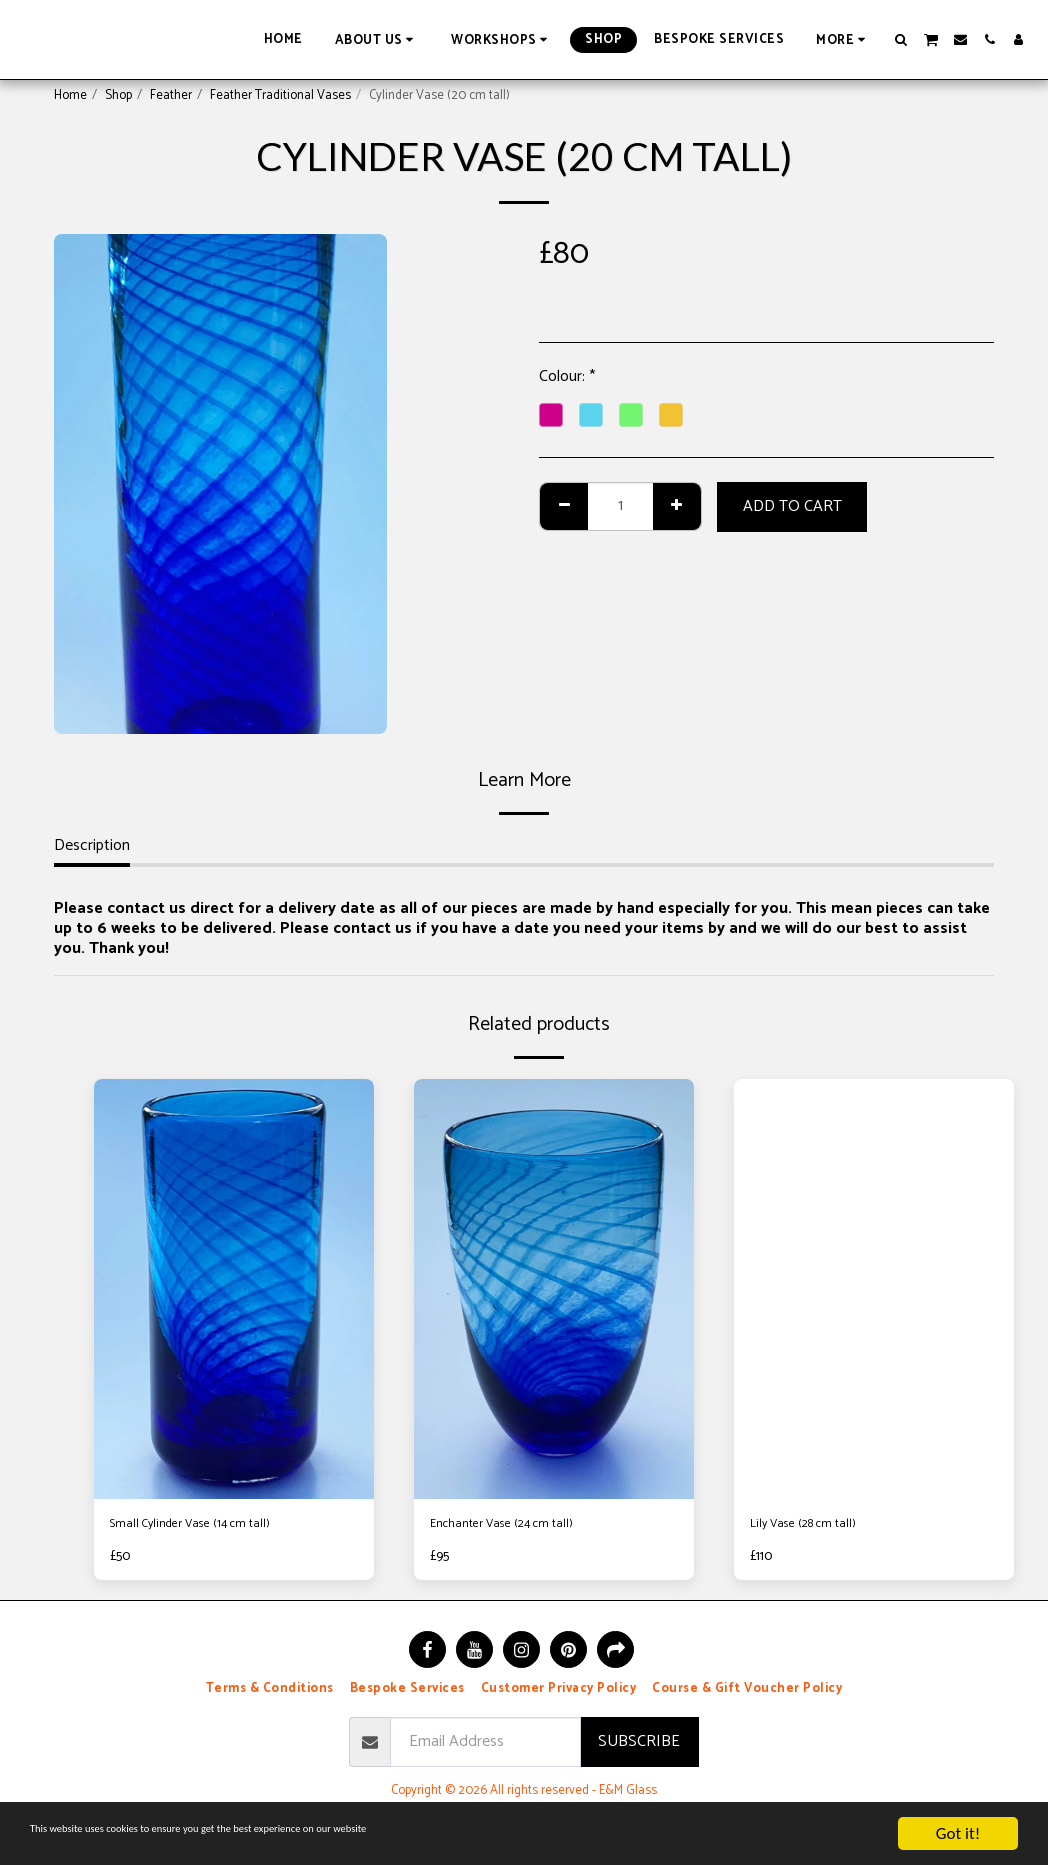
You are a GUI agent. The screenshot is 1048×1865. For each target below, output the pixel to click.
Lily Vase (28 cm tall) (818, 1527)
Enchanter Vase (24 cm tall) (521, 1527)
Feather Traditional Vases (280, 95)
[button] (377, 39)
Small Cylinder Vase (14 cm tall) (211, 1527)
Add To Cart (792, 506)
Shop (118, 95)
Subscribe (639, 1748)
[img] (234, 1289)
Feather (171, 95)
